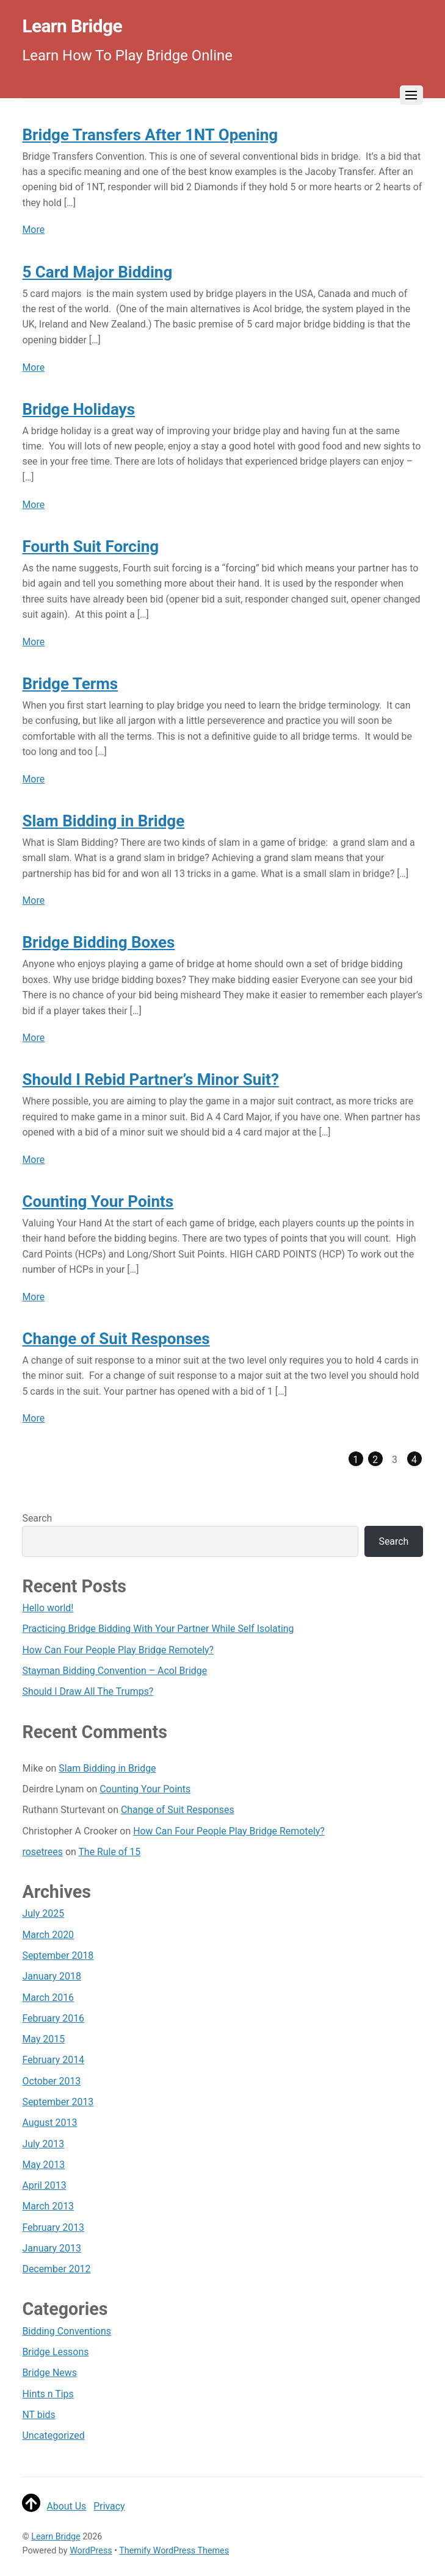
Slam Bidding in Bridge (103, 821)
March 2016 (48, 1997)
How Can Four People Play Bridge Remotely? (118, 1650)
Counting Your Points (97, 1201)
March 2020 (48, 1935)
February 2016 (53, 2018)
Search (37, 1518)
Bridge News (49, 2372)
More (33, 229)
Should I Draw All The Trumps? (87, 1691)
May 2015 (43, 2039)
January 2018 (51, 1976)
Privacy (109, 2506)
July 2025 (43, 1913)
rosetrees (42, 1852)
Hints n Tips (47, 2394)
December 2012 (56, 2269)
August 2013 (49, 2122)
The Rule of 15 (109, 1852)
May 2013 (43, 2164)
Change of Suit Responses (115, 1338)
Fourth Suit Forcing (90, 546)
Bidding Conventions (66, 2331)
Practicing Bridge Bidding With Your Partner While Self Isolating (158, 1628)
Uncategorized (53, 2435)
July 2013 (43, 2144)
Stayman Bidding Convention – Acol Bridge (114, 1670)
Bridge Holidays (78, 409)
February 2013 (53, 2227)
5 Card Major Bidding (97, 272)
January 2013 (51, 2248)
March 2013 (48, 2206)
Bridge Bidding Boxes (98, 942)
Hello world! (47, 1608)
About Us (66, 2506)
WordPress (91, 2550)
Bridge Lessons (55, 2352)
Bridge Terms (70, 683)
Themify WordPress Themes (174, 2550)
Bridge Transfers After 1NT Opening (150, 135)
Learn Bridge (55, 2536)
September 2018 (57, 1955)
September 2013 (57, 2102)
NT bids (38, 2414)
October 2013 (51, 2081)
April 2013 (44, 2185)
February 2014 (53, 2060)
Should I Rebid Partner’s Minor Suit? (150, 1079)
